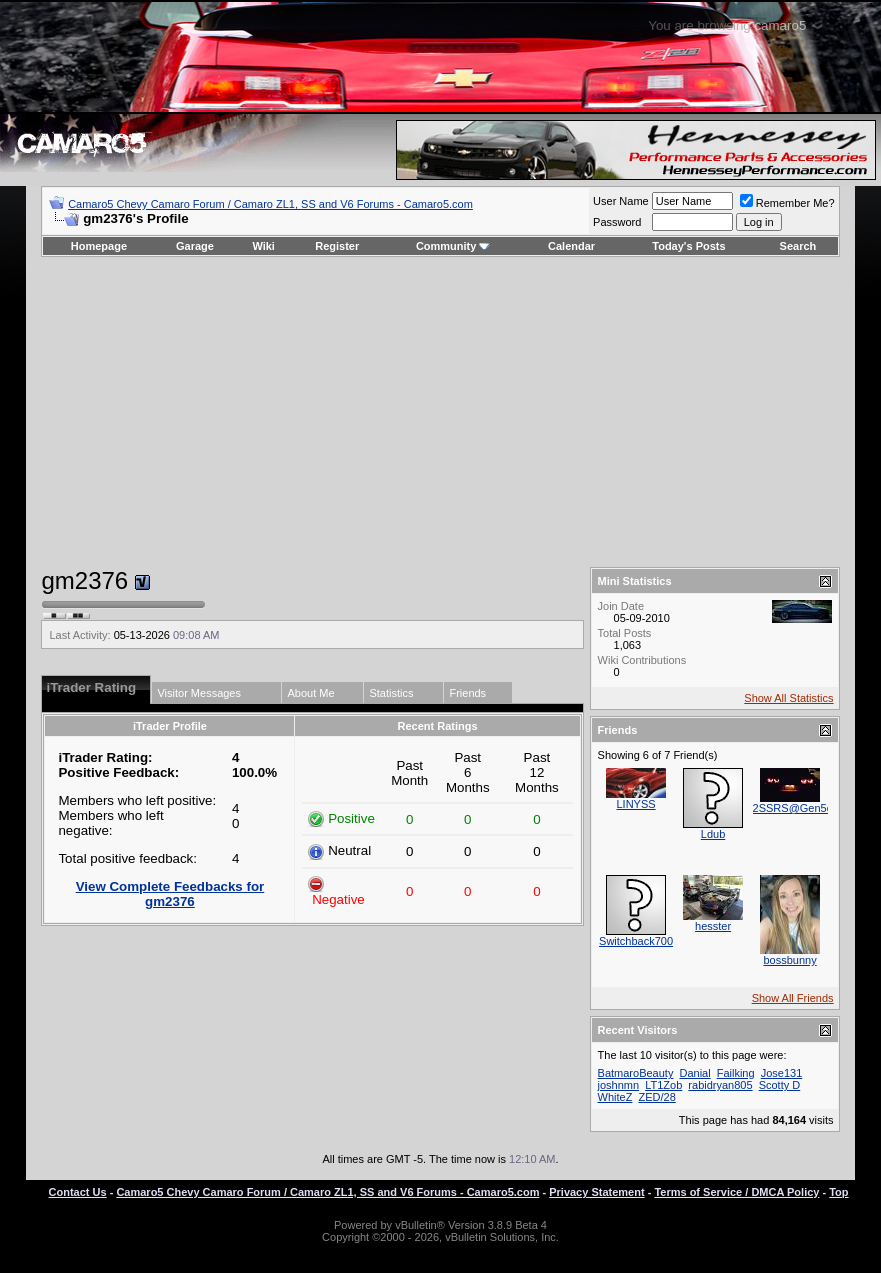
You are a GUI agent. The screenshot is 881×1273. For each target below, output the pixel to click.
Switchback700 (636, 941)
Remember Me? (787, 203)
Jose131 (782, 1073)
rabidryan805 (720, 1085)
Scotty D (780, 1085)
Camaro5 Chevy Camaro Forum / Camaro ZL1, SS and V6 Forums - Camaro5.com (270, 204)
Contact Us (78, 1192)
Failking (736, 1073)
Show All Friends (793, 998)
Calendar (571, 246)
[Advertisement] (440, 412)
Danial (694, 1073)
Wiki (263, 246)
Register (337, 246)
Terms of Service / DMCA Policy (736, 1192)
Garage (195, 246)
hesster (713, 926)
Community (453, 246)
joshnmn (619, 1085)
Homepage (99, 246)
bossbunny (789, 960)
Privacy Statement (596, 1192)
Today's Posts (688, 246)
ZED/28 (656, 1097)
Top (838, 1192)
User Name (621, 201)
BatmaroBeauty (636, 1073)
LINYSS (635, 804)
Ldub (713, 834)
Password (617, 222)
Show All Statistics (788, 698)
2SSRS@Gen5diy (797, 808)
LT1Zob (663, 1085)
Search (798, 246)
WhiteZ (615, 1097)
